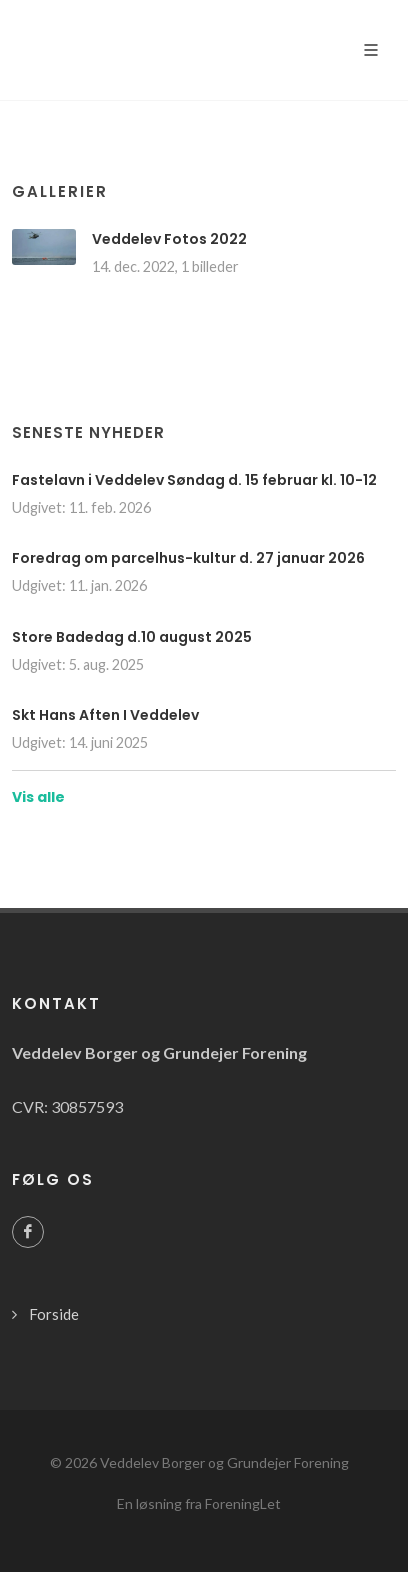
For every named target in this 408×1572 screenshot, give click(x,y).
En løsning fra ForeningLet (199, 1503)
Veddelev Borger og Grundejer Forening (224, 1462)
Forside (54, 1314)
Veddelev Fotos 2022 (169, 239)
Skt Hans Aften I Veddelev (105, 715)
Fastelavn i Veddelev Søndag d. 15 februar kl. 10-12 (194, 480)
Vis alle (38, 797)
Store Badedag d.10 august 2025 (132, 637)
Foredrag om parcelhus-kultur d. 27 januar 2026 (188, 558)
